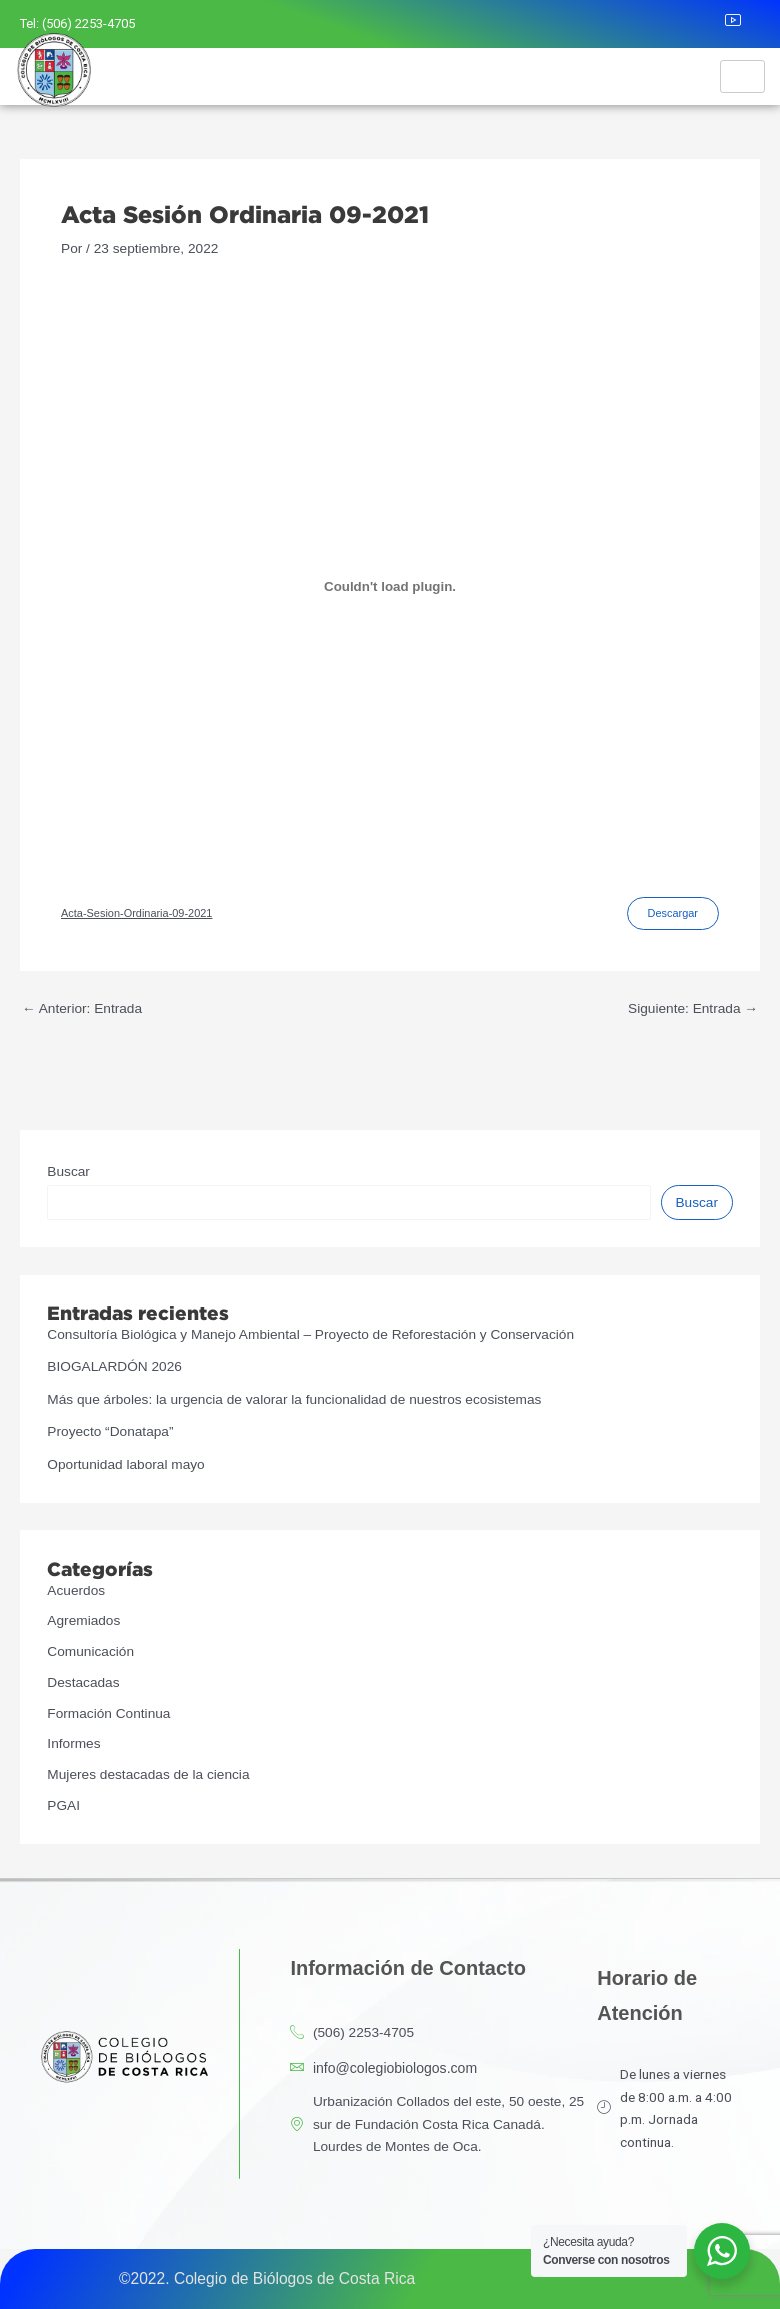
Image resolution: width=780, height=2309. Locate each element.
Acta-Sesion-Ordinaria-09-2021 (136, 913)
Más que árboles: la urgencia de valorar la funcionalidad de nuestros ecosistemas (294, 1399)
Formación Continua (108, 1713)
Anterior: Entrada (82, 1009)
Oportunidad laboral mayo (125, 1464)
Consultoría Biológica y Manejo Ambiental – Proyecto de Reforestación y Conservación (310, 1334)
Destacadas (83, 1682)
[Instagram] (657, 24)
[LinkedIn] (701, 24)
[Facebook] (614, 24)
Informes (73, 1743)
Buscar (68, 1171)
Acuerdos (76, 1590)
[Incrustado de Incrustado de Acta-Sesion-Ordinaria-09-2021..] (390, 586)
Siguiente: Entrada (693, 1009)
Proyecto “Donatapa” (110, 1431)
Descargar (673, 913)
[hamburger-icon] (742, 76)
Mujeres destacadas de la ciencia (148, 1774)
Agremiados (83, 1620)
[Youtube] (745, 24)
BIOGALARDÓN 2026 (114, 1366)
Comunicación (90, 1651)
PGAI (63, 1805)
